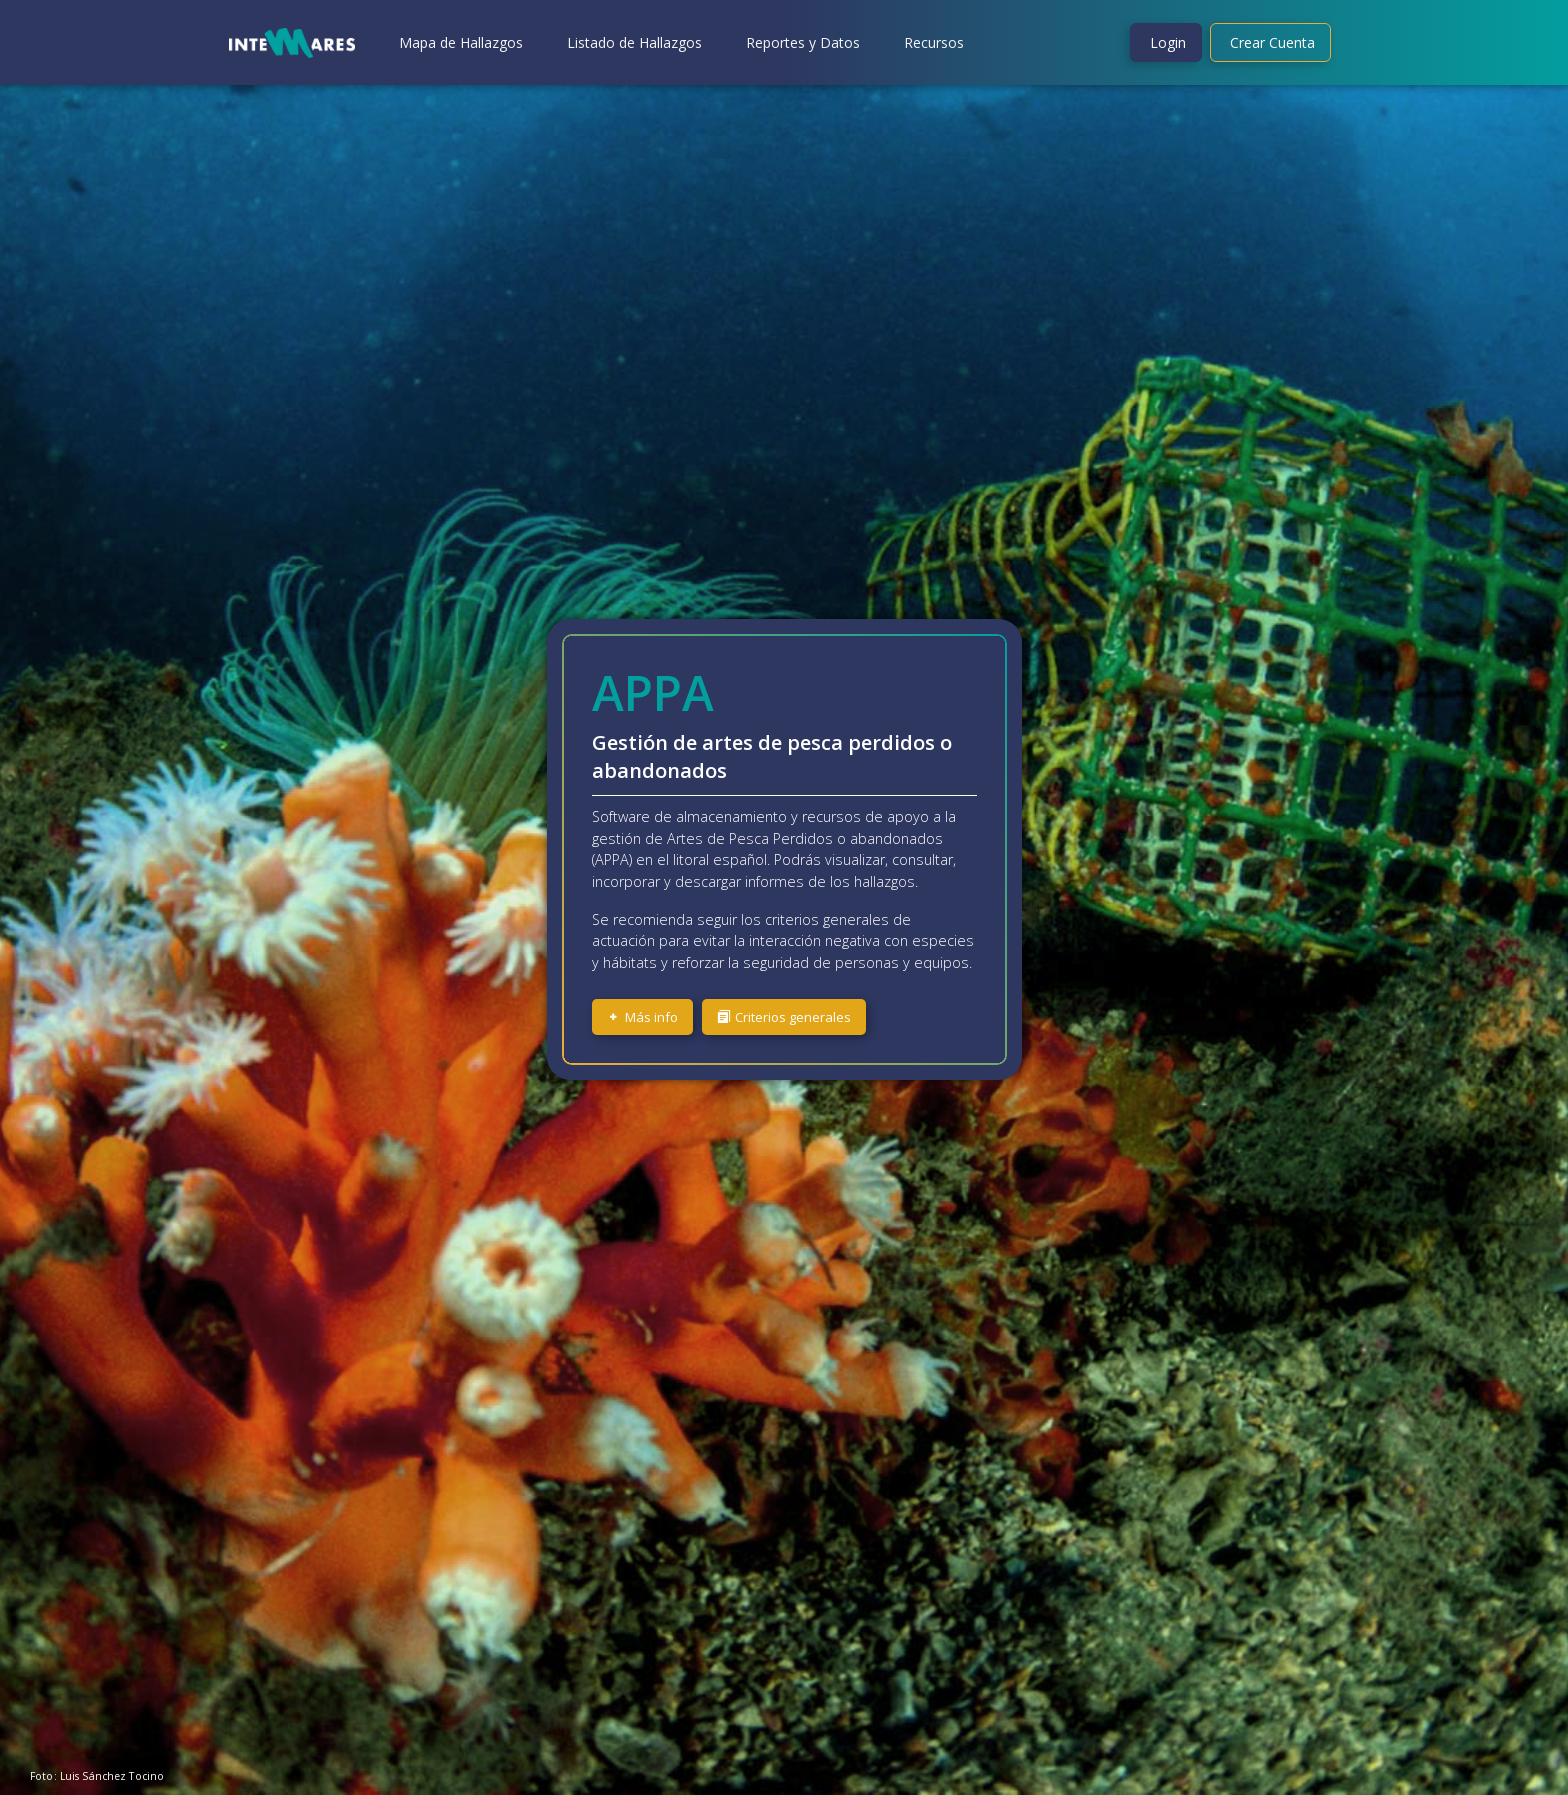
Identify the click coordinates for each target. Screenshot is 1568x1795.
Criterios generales (784, 1017)
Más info (642, 1017)
